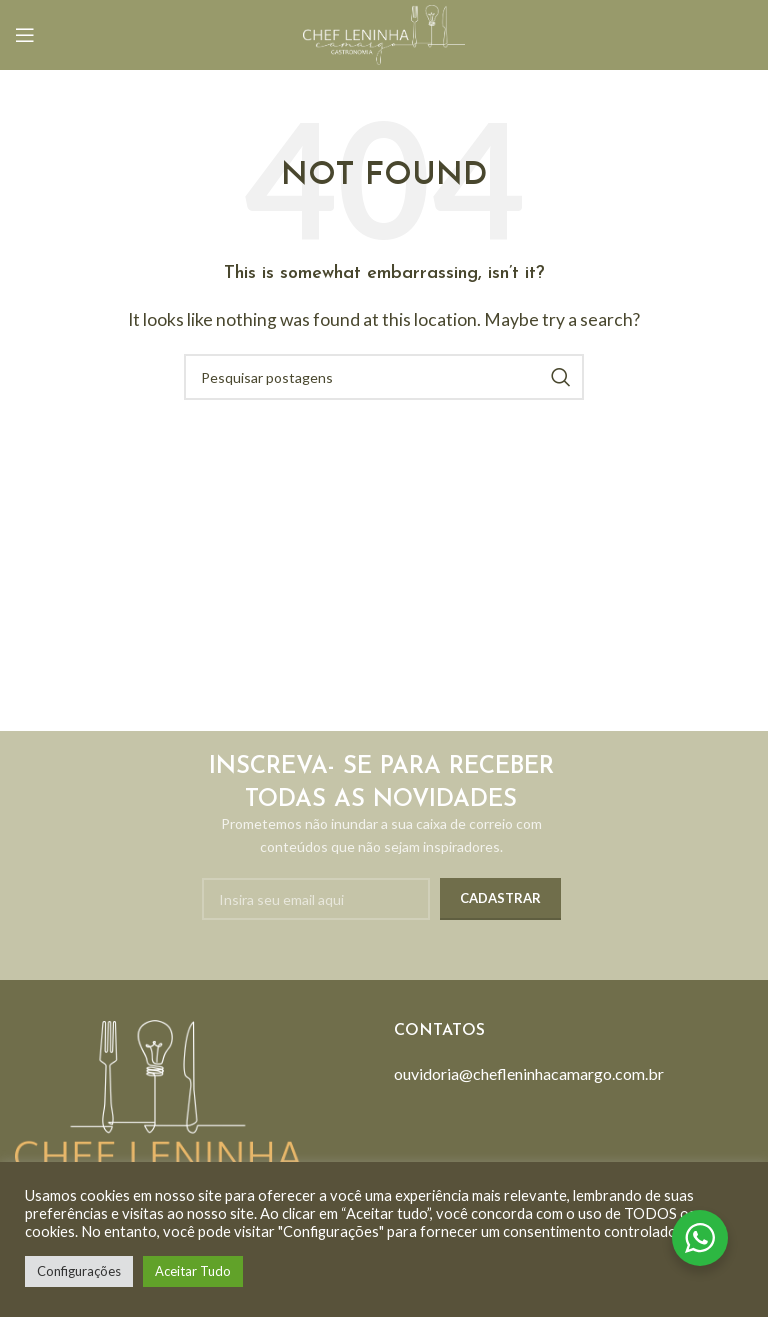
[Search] (384, 377)
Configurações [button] (79, 1271)
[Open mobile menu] (25, 35)
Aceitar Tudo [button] (193, 1271)
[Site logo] (384, 32)
